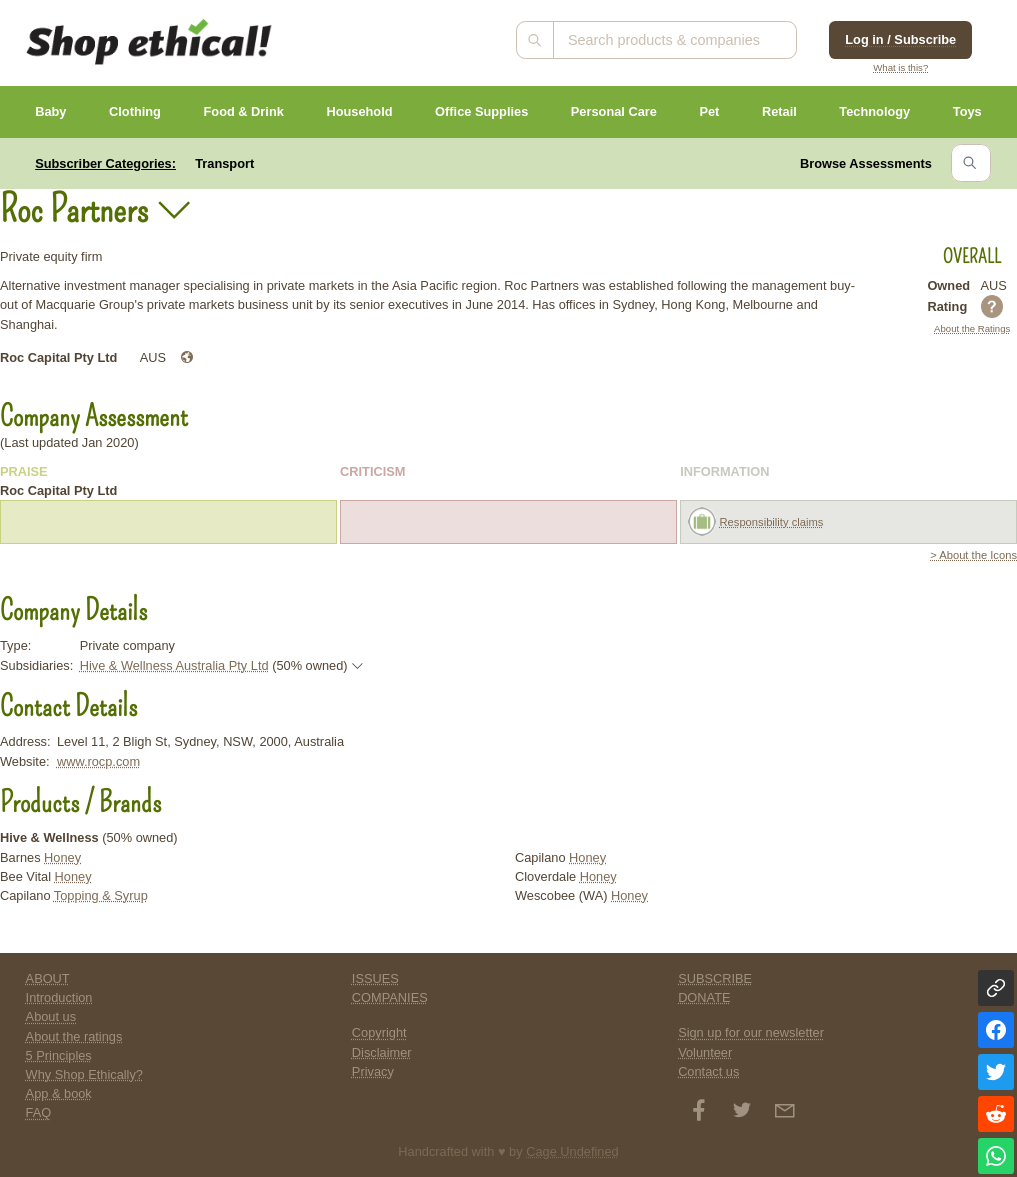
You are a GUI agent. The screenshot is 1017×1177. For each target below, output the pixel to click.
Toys (967, 111)
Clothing (135, 111)
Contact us (708, 1071)
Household (359, 111)
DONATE (704, 997)
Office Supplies (481, 111)
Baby (50, 111)
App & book (59, 1093)
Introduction (59, 997)
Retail (779, 111)
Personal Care (614, 111)
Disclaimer (382, 1052)
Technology (874, 111)
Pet (709, 111)
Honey (62, 857)
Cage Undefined (572, 1151)
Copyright (379, 1032)
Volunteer (705, 1052)
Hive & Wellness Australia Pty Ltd (174, 665)
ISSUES (375, 978)
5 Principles (59, 1055)
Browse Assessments (866, 163)
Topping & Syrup (101, 895)
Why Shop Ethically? (84, 1074)
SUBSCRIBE (715, 978)
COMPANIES (390, 997)
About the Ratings (972, 328)
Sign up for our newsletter (751, 1032)
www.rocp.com (98, 761)
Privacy (373, 1071)
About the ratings (74, 1036)
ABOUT (48, 978)
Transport (224, 163)
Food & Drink (244, 111)
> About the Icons (973, 555)
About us (51, 1016)
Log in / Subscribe (900, 39)
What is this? (900, 67)
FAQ (39, 1112)
